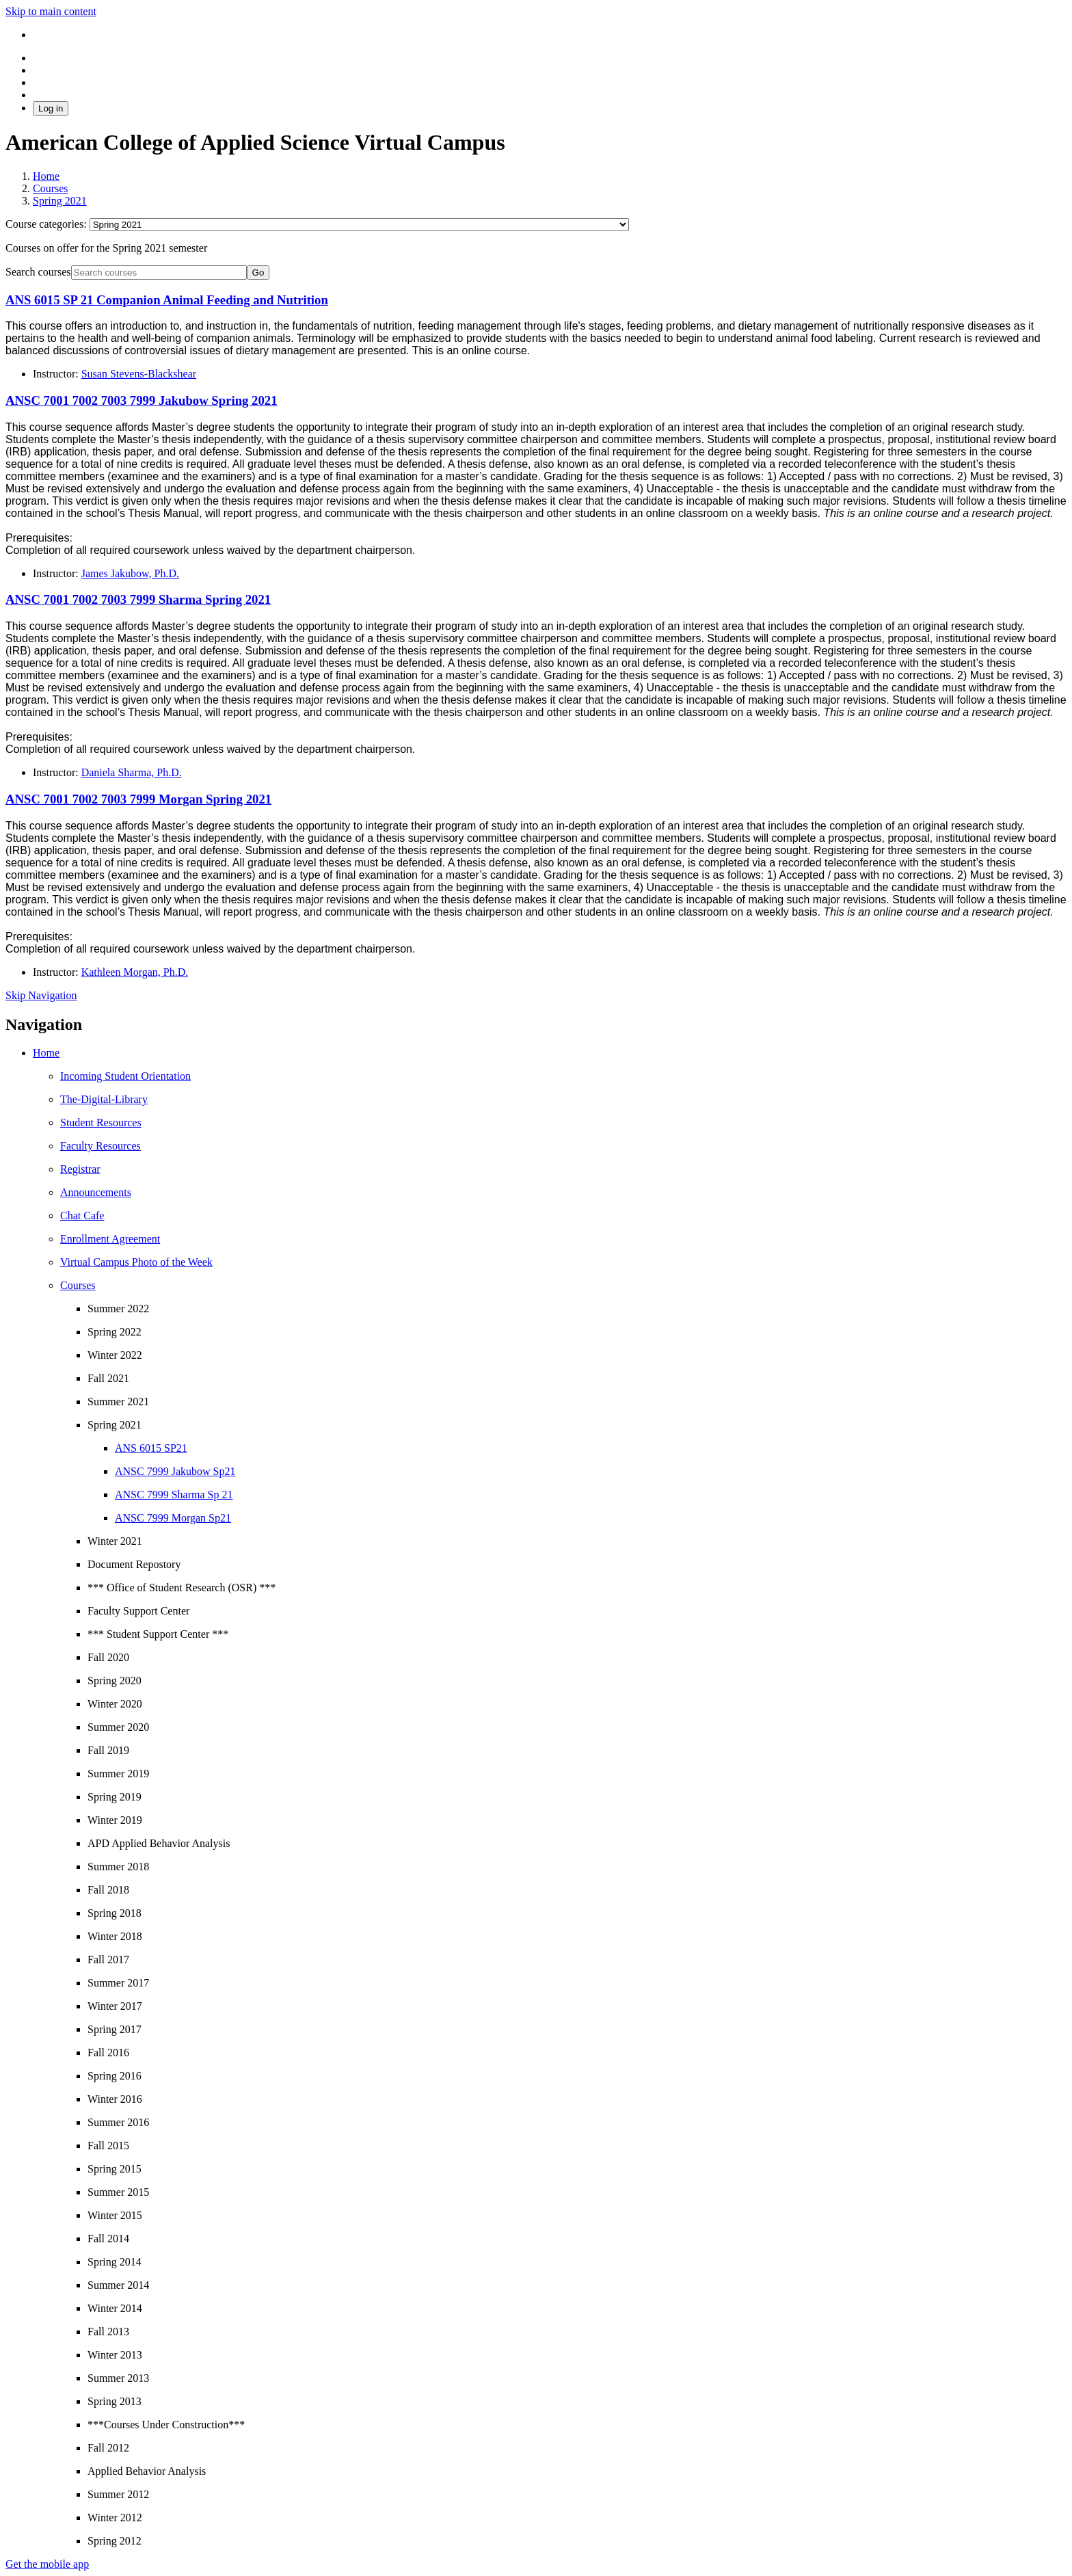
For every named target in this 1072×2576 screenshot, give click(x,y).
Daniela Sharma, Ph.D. (131, 772)
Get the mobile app (47, 2564)
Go (258, 272)
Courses (78, 1285)
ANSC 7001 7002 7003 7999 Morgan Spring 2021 (138, 799)
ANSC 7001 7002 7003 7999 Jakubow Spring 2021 (141, 400)
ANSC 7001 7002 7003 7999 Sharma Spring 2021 (138, 599)
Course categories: (47, 224)
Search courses (38, 272)
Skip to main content (50, 11)
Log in (50, 108)
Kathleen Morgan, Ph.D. (135, 972)
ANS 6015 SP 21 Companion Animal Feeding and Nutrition (166, 300)
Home (46, 1053)
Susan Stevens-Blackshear (138, 374)
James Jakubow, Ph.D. (130, 573)
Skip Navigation (41, 995)
